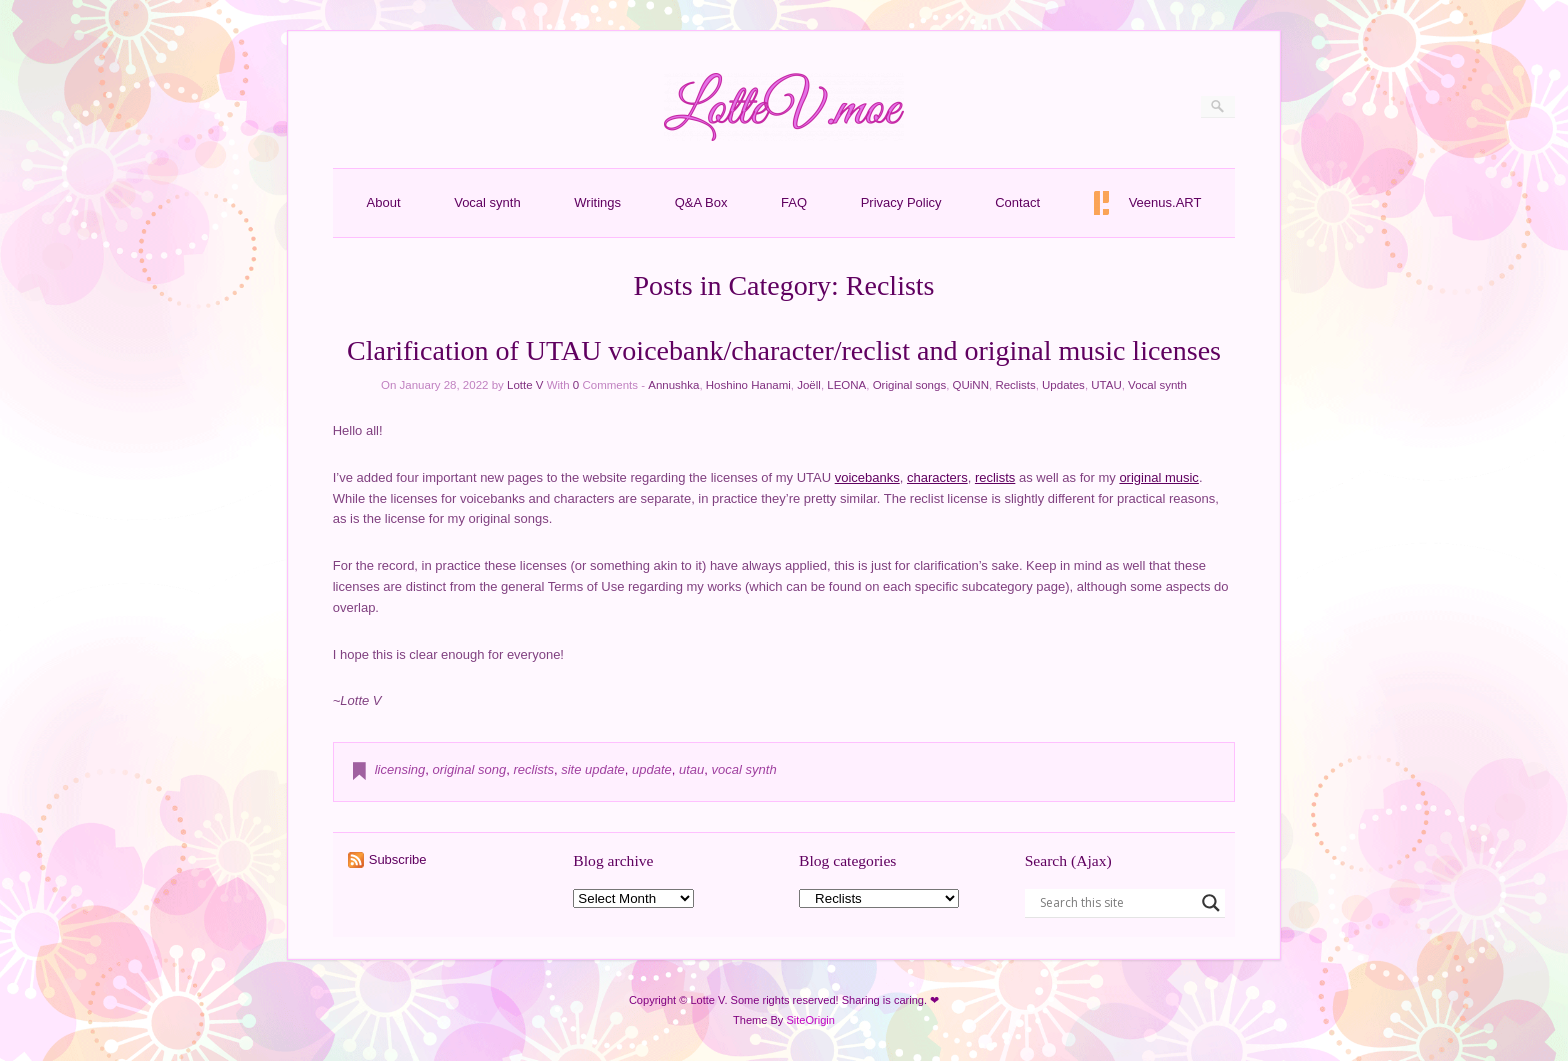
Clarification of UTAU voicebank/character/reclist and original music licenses (784, 350)
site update (593, 769)
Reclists (1015, 385)
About (384, 202)
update (652, 769)
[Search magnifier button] (1211, 903)
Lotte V (525, 385)
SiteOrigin (810, 1020)
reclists (995, 477)
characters (937, 477)
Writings (597, 202)
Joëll (809, 385)
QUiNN (971, 385)
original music (1158, 477)
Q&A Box (701, 202)
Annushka (673, 385)
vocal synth (744, 769)
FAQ (794, 202)
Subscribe (398, 859)
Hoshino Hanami (748, 385)
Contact (1017, 202)
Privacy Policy (901, 202)
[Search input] (1116, 903)
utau (691, 769)
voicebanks (867, 477)
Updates (1063, 385)
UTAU (1106, 385)
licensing (400, 769)
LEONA (846, 385)
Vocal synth (487, 202)
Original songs (910, 385)
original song (470, 769)
